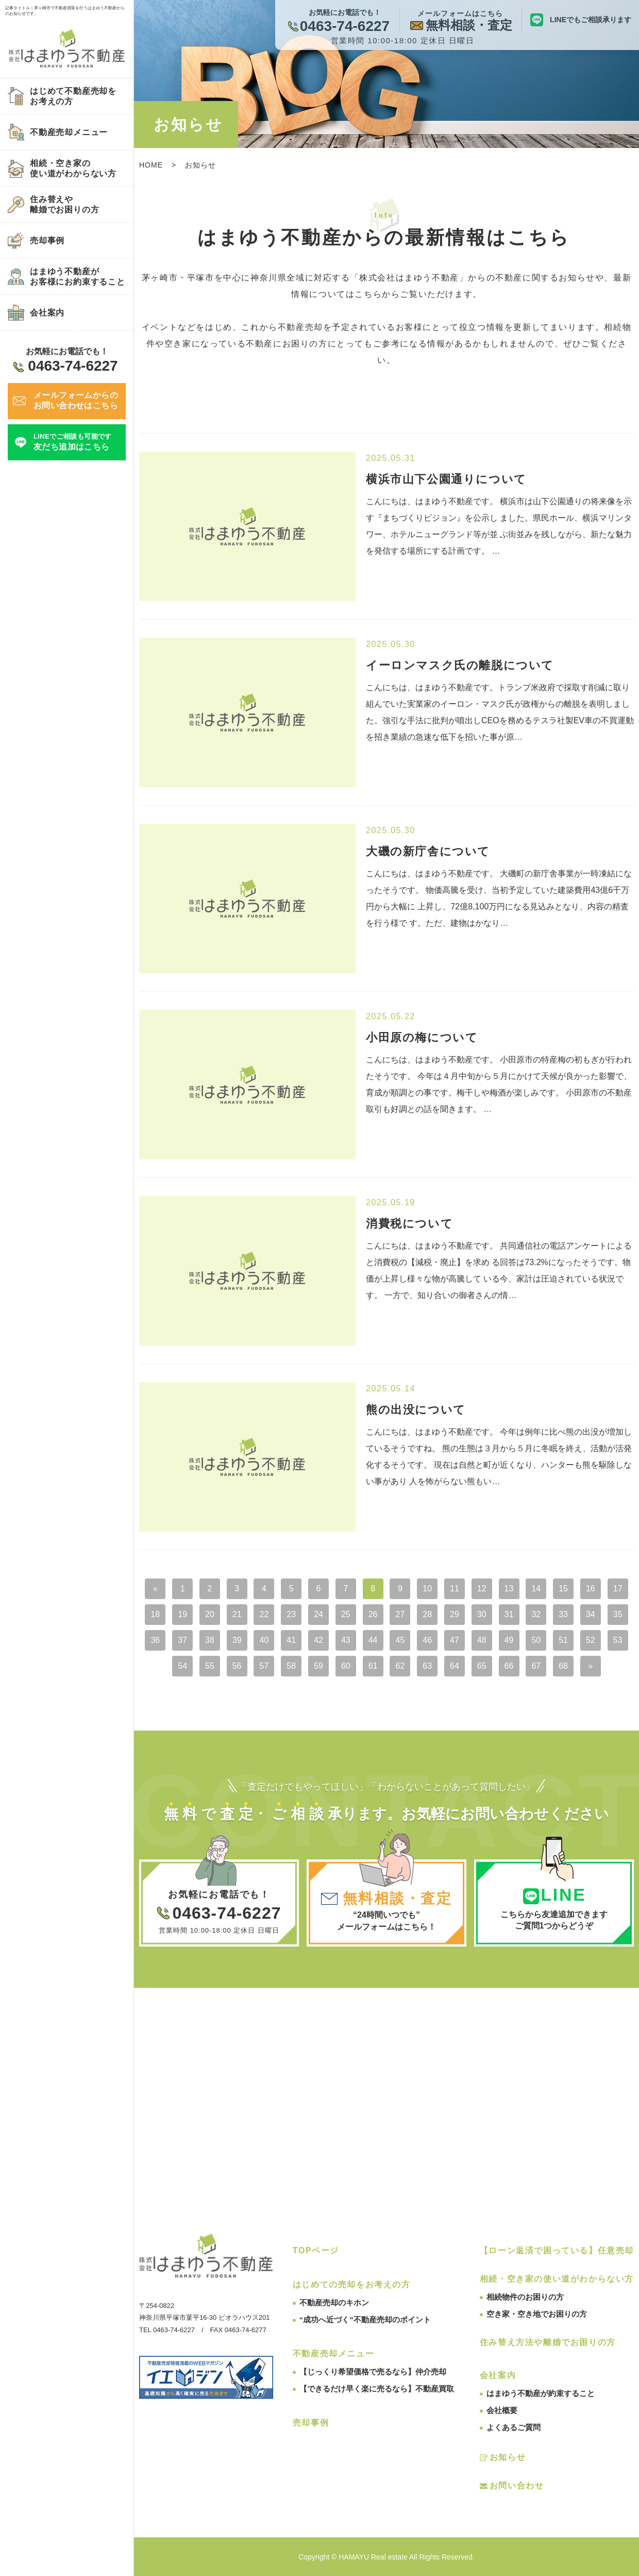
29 (454, 1614)
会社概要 (501, 2410)
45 (400, 1640)
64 (454, 1665)
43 (345, 1640)
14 (536, 1588)
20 (209, 1614)
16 (590, 1588)
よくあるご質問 (513, 2427)
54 (182, 1665)
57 (264, 1665)
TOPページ (316, 2250)
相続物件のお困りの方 (525, 2296)
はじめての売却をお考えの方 (352, 2284)
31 (509, 1614)
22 (264, 1614)
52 (590, 1640)
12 (481, 1588)
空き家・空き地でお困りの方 (536, 2313)
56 (237, 1665)
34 (590, 1614)
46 (427, 1640)
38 (209, 1640)
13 (509, 1588)
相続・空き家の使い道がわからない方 (557, 2278)
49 (509, 1640)
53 (618, 1640)
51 (563, 1640)
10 (427, 1588)
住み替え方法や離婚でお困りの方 (548, 2342)
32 (536, 1614)
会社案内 (498, 2375)
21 (237, 1614)
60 (345, 1665)
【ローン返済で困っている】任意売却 (557, 2250)
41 (291, 1640)
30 (481, 1614)
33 (563, 1614)
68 (563, 1665)
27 (400, 1614)
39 (237, 1640)
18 (155, 1614)
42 (318, 1640)
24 (318, 1614)
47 (454, 1640)
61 (373, 1665)
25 (345, 1614)
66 (509, 1665)
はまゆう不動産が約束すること (540, 2393)
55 (209, 1665)
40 (264, 1640)
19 (182, 1614)
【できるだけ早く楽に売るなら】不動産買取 (376, 2388)
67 (536, 1665)
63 (427, 1665)
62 (400, 1665)
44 (373, 1640)
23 (291, 1614)
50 (536, 1640)
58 (291, 1665)
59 (318, 1665)
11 (454, 1588)
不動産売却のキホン (334, 2302)
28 (427, 1614)
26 (373, 1614)
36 (155, 1640)
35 (618, 1614)
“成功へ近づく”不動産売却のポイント (365, 2319)
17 (618, 1588)
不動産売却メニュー (333, 2353)
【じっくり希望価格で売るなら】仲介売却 (372, 2371)
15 (563, 1588)
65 (481, 1665)
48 (481, 1640)
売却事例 (311, 2422)
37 (182, 1640)
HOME (151, 165)
